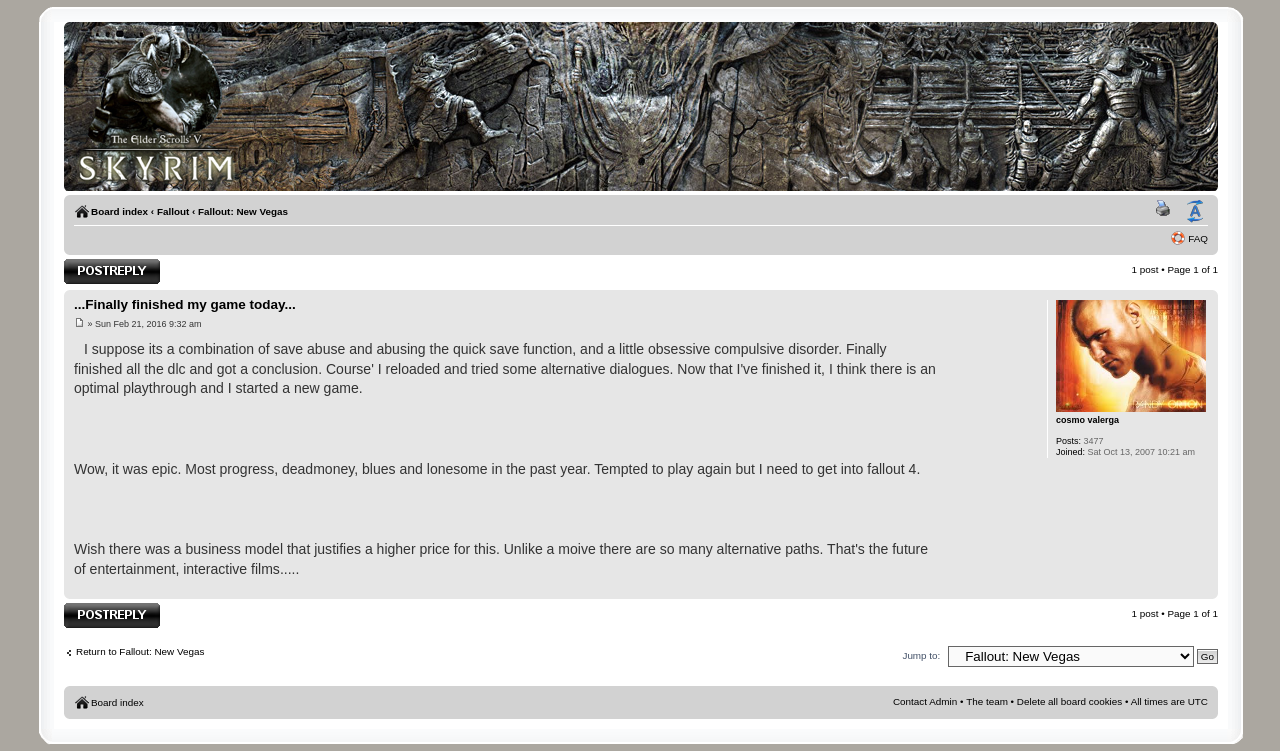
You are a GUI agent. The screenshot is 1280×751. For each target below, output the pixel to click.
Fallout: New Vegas (243, 211)
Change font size (1195, 212)
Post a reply (112, 271)
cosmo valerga (1087, 420)
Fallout (173, 211)
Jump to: (921, 655)
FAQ (1198, 238)
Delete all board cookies (1069, 701)
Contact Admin (925, 701)
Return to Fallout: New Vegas (140, 651)
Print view (1166, 212)
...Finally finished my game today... (185, 304)
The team (987, 701)
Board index (119, 211)
